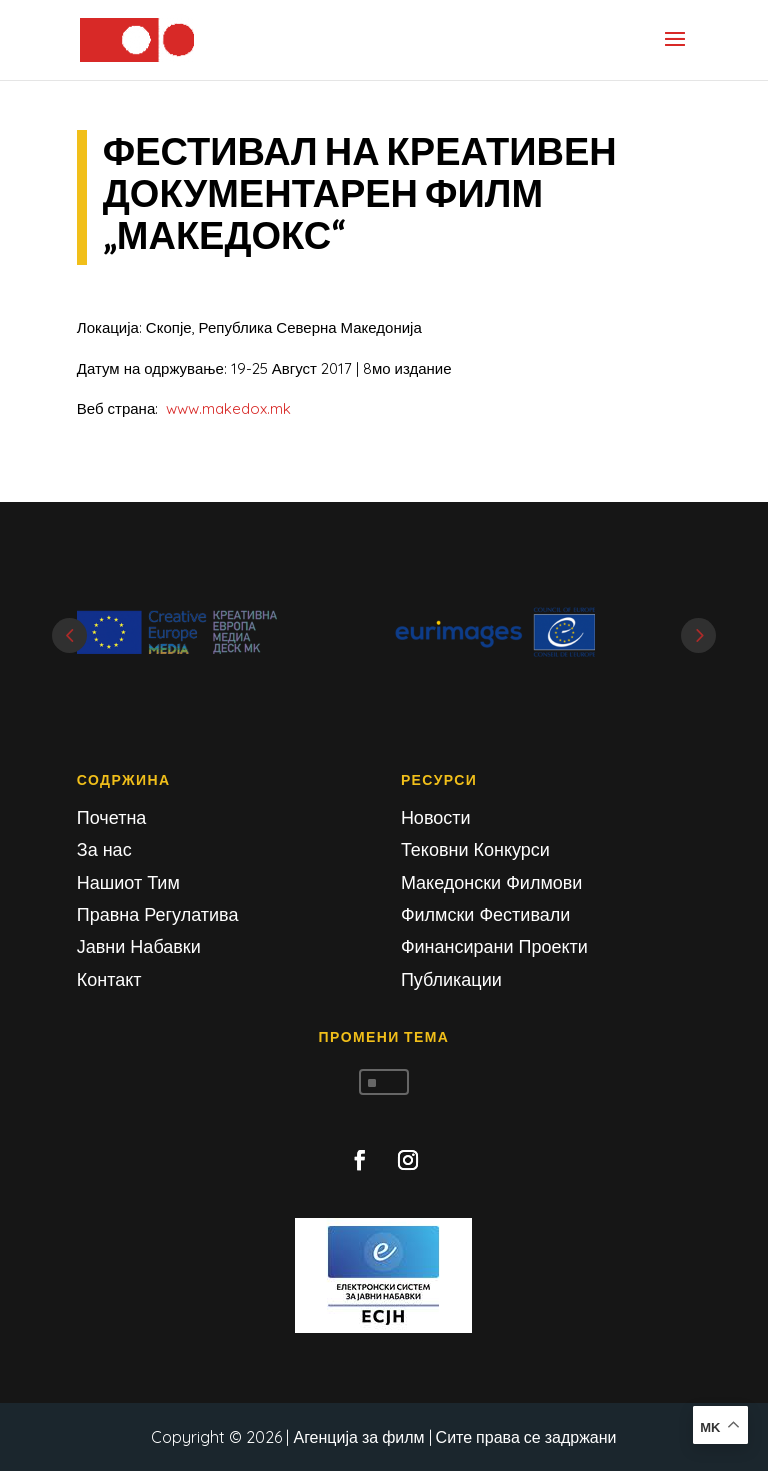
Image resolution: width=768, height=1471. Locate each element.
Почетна (112, 817)
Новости (436, 817)
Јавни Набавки (139, 946)
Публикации (451, 979)
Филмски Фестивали (485, 914)
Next (698, 635)
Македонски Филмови (492, 882)
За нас (104, 849)
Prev (69, 635)
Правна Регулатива (158, 914)
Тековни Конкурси (475, 849)
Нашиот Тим (128, 882)
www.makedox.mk (228, 408)
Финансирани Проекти (494, 946)
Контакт (109, 979)
